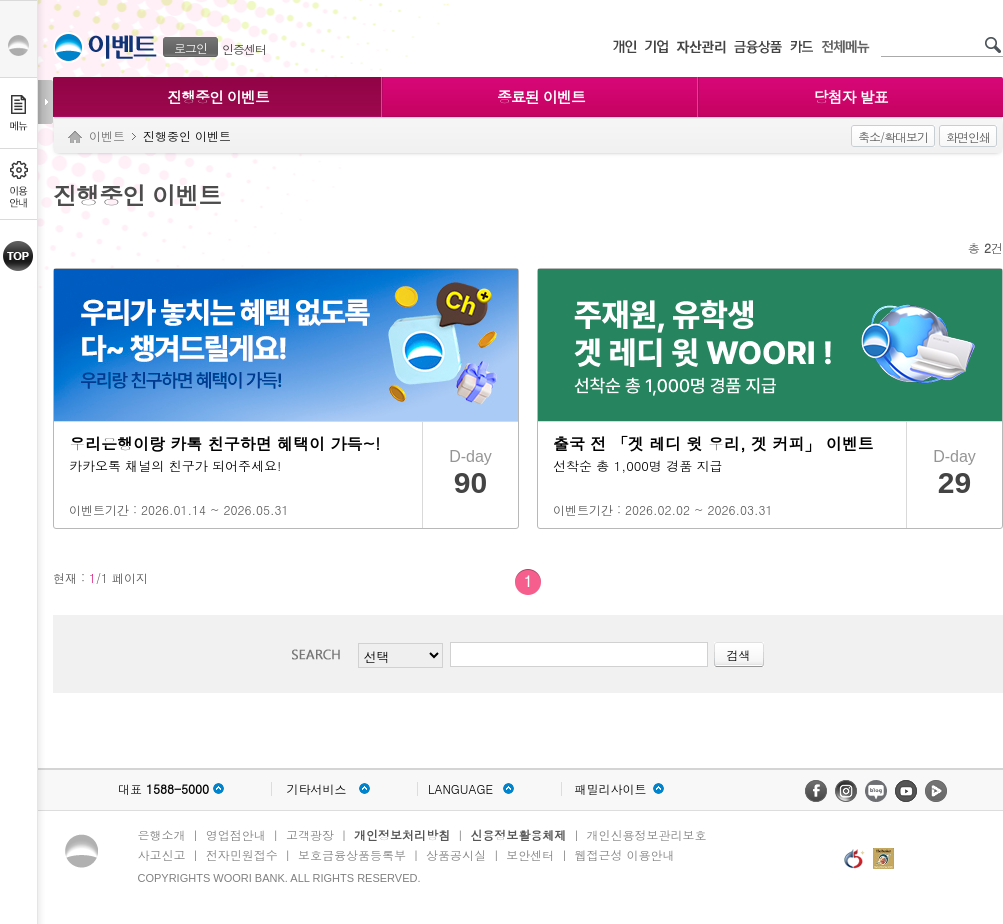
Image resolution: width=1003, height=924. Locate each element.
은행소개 (162, 834)
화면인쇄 (968, 136)
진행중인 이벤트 (218, 96)
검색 (322, 654)
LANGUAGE (460, 789)
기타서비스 (317, 789)
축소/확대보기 (893, 136)
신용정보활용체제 (518, 834)
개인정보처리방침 (402, 834)
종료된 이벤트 (541, 96)
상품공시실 (456, 854)
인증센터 (244, 48)
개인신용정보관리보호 (647, 834)
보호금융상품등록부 (352, 854)
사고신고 (162, 854)
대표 (163, 789)
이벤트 (107, 135)
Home (75, 137)
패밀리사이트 (611, 789)
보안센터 (530, 854)
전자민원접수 (242, 854)
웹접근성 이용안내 (625, 854)
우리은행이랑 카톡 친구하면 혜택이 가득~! (224, 443)
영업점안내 (236, 834)
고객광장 (310, 834)
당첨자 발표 (850, 96)
